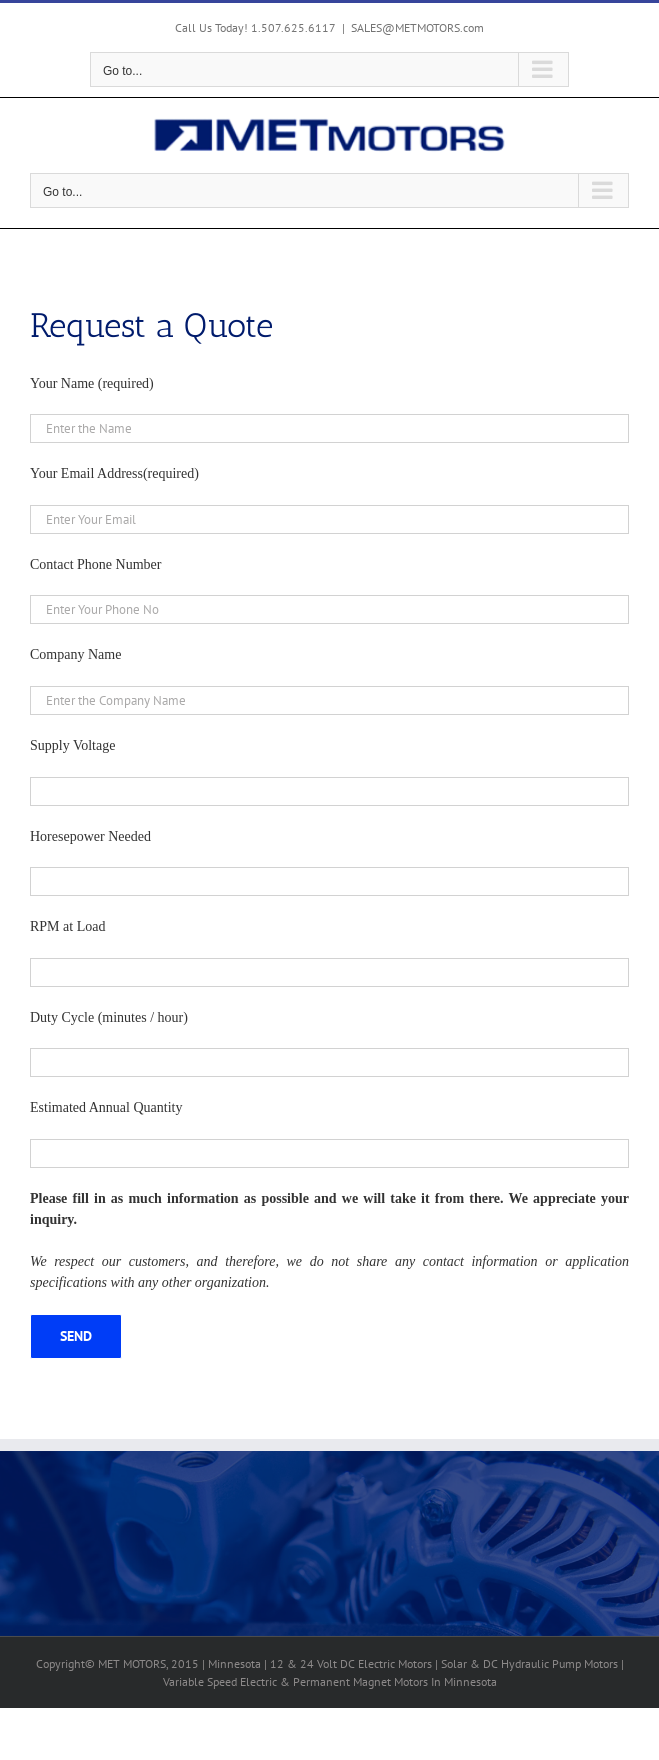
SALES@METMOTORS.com (417, 27)
